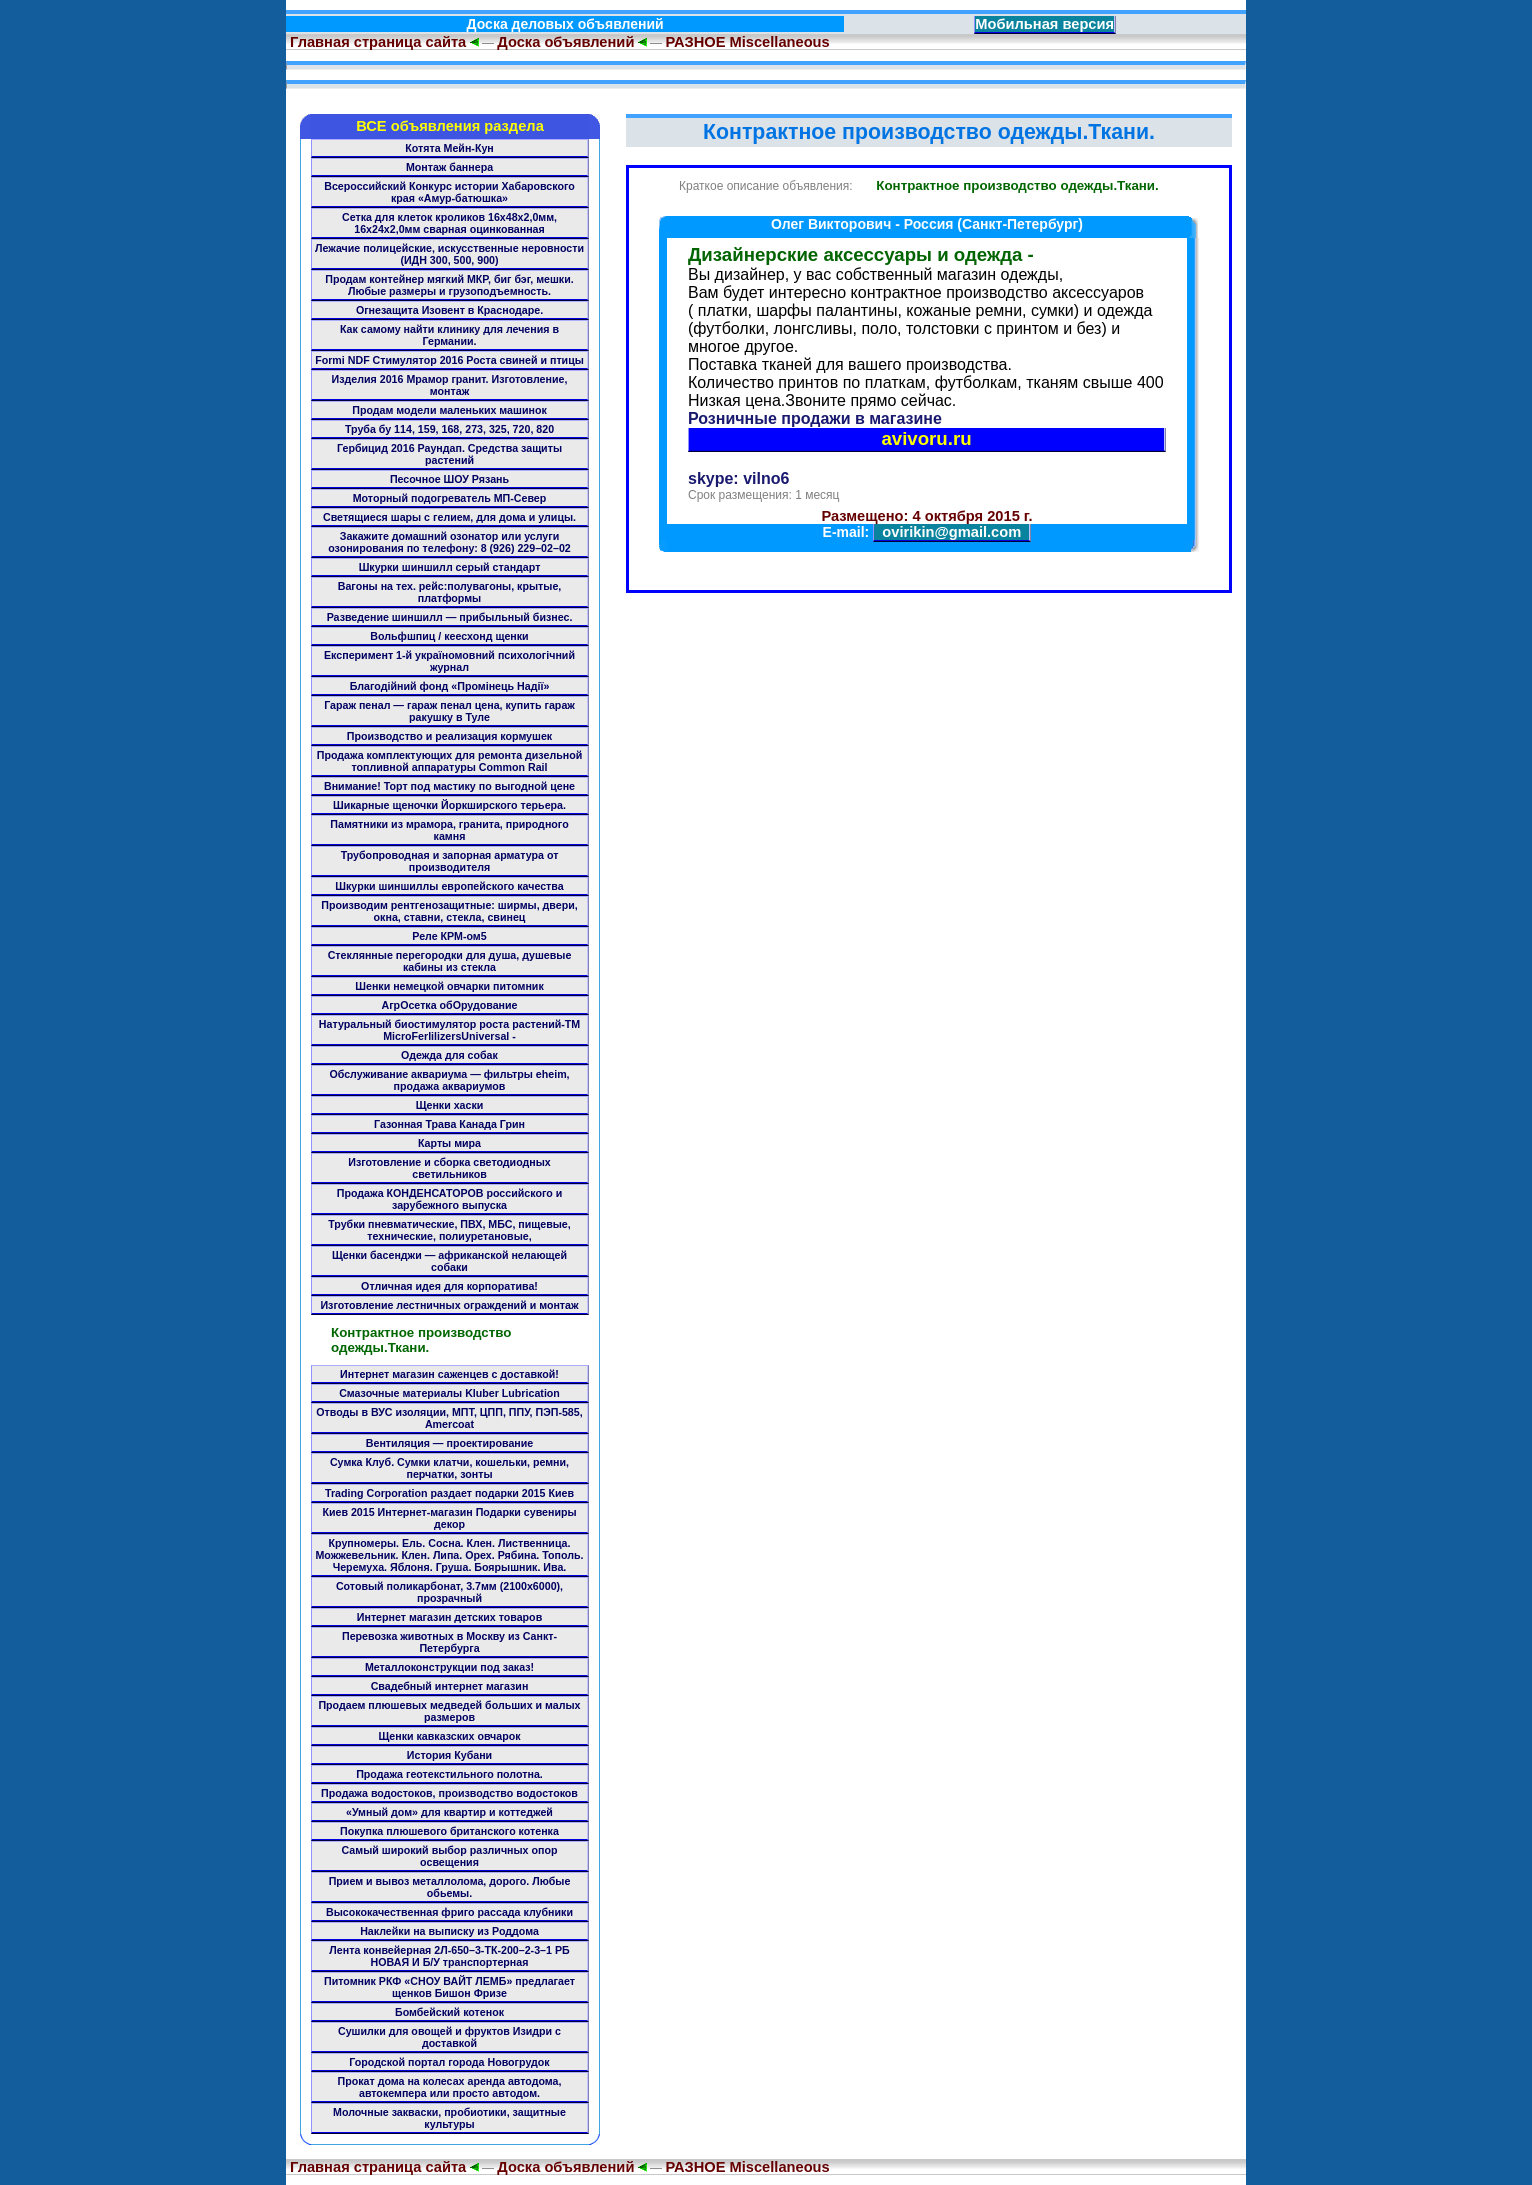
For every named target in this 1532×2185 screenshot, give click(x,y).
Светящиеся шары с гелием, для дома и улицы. (449, 517)
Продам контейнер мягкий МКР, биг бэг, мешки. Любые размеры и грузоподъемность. (449, 285)
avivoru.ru (926, 438)
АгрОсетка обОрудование (449, 1005)
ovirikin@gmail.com (951, 532)
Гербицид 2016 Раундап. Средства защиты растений (449, 454)
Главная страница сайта (376, 42)
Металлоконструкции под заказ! (449, 1667)
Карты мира (449, 1143)
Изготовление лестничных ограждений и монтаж (449, 1305)
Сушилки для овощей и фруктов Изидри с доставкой (449, 2037)
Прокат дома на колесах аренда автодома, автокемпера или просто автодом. (450, 2087)
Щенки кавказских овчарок (449, 1736)
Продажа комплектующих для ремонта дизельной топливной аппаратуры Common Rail (450, 761)
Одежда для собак (449, 1055)
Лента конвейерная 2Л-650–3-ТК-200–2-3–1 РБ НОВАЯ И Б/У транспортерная (449, 1956)
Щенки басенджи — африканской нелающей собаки (449, 1261)
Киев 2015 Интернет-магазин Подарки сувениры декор (449, 1518)
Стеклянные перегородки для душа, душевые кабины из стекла (450, 961)
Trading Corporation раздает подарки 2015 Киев (449, 1493)
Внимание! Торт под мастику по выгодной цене (449, 786)
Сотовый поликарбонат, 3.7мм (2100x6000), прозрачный (449, 1592)
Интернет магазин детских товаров (449, 1617)
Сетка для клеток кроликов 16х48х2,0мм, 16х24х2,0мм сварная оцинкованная (449, 223)
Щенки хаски (450, 1105)
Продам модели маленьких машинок (449, 410)
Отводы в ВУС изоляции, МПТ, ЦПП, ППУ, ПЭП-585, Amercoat (449, 1418)
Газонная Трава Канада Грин (449, 1124)
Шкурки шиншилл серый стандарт (450, 567)
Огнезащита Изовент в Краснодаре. (449, 310)
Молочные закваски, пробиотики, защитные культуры (449, 2118)
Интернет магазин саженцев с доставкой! (449, 1374)
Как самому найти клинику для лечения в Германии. (449, 335)
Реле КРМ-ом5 (449, 936)
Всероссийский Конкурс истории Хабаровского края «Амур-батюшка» (449, 192)
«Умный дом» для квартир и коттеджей (449, 1812)
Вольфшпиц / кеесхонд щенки (449, 636)
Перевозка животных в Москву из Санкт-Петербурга (449, 1642)
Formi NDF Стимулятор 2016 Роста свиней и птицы (449, 360)
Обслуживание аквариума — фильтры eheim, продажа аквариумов (449, 1080)
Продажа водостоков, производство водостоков (449, 1793)
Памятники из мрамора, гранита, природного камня (449, 830)
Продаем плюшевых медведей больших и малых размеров (449, 1711)
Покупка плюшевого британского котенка (449, 1831)
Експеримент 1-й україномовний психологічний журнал (449, 661)
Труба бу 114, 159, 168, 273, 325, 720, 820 (449, 429)
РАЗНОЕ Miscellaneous (747, 42)
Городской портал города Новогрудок (449, 2062)
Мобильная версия (1044, 24)
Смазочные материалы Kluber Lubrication (449, 1393)
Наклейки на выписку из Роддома (449, 1931)
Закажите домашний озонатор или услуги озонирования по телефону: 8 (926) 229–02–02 (449, 542)
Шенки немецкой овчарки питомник (449, 986)
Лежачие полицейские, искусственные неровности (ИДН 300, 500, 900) (449, 254)
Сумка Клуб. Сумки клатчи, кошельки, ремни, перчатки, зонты (449, 1468)
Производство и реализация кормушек (449, 736)
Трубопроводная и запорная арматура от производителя (450, 861)
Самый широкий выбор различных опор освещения (450, 1856)
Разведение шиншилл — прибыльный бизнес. (450, 617)
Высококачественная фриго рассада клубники (449, 1912)
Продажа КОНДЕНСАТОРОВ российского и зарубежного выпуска (450, 1199)
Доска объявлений (565, 42)
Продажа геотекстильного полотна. (449, 1774)
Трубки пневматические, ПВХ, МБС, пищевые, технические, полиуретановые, (449, 1230)
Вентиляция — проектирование (449, 1443)
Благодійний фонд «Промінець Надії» (450, 686)
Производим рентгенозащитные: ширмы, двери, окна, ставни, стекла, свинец (449, 911)
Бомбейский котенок (449, 2012)
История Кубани (449, 1755)
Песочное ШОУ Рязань (449, 479)
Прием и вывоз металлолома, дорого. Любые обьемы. (450, 1887)
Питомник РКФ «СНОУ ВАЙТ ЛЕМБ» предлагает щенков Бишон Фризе (449, 1987)
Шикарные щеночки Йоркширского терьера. (449, 805)
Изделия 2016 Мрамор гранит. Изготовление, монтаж (450, 385)
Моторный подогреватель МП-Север (450, 498)
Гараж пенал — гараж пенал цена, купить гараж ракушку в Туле (449, 711)
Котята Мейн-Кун (449, 148)
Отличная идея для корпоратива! (449, 1286)
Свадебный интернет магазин (450, 1686)
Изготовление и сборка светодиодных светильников (449, 1168)
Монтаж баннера (449, 167)
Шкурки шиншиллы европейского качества (449, 886)
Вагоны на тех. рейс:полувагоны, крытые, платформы (450, 592)
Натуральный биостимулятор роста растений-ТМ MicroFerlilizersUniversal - (449, 1030)
